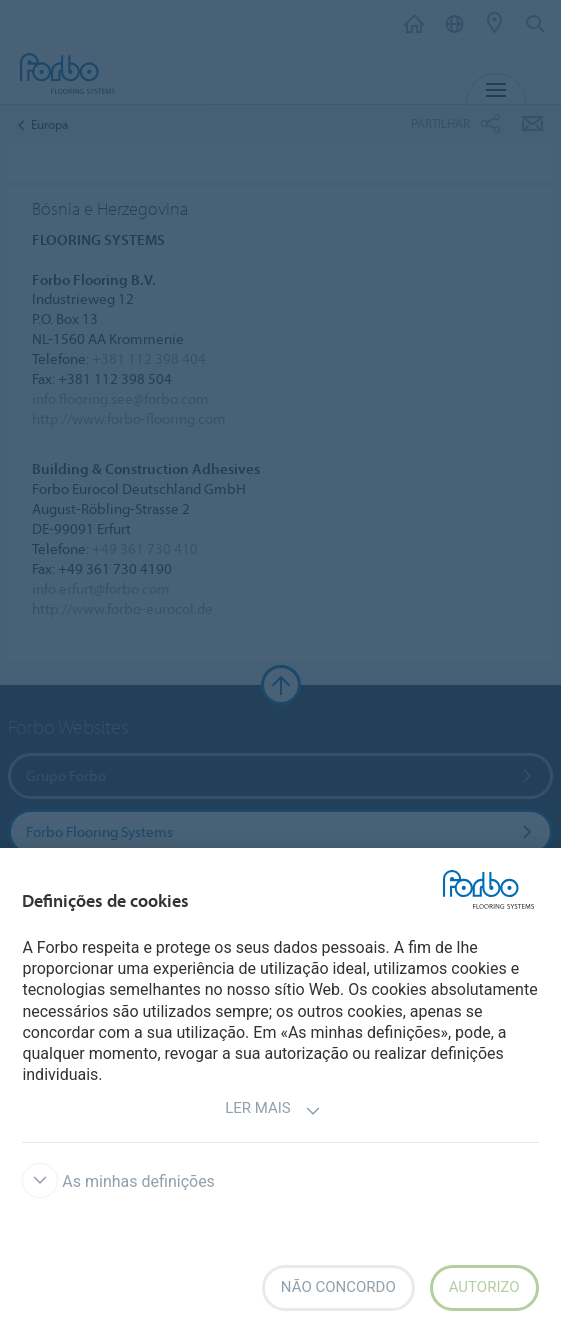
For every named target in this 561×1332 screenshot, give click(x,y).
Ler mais (273, 1110)
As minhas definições (118, 1181)
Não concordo (338, 1287)
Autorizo (484, 1287)
